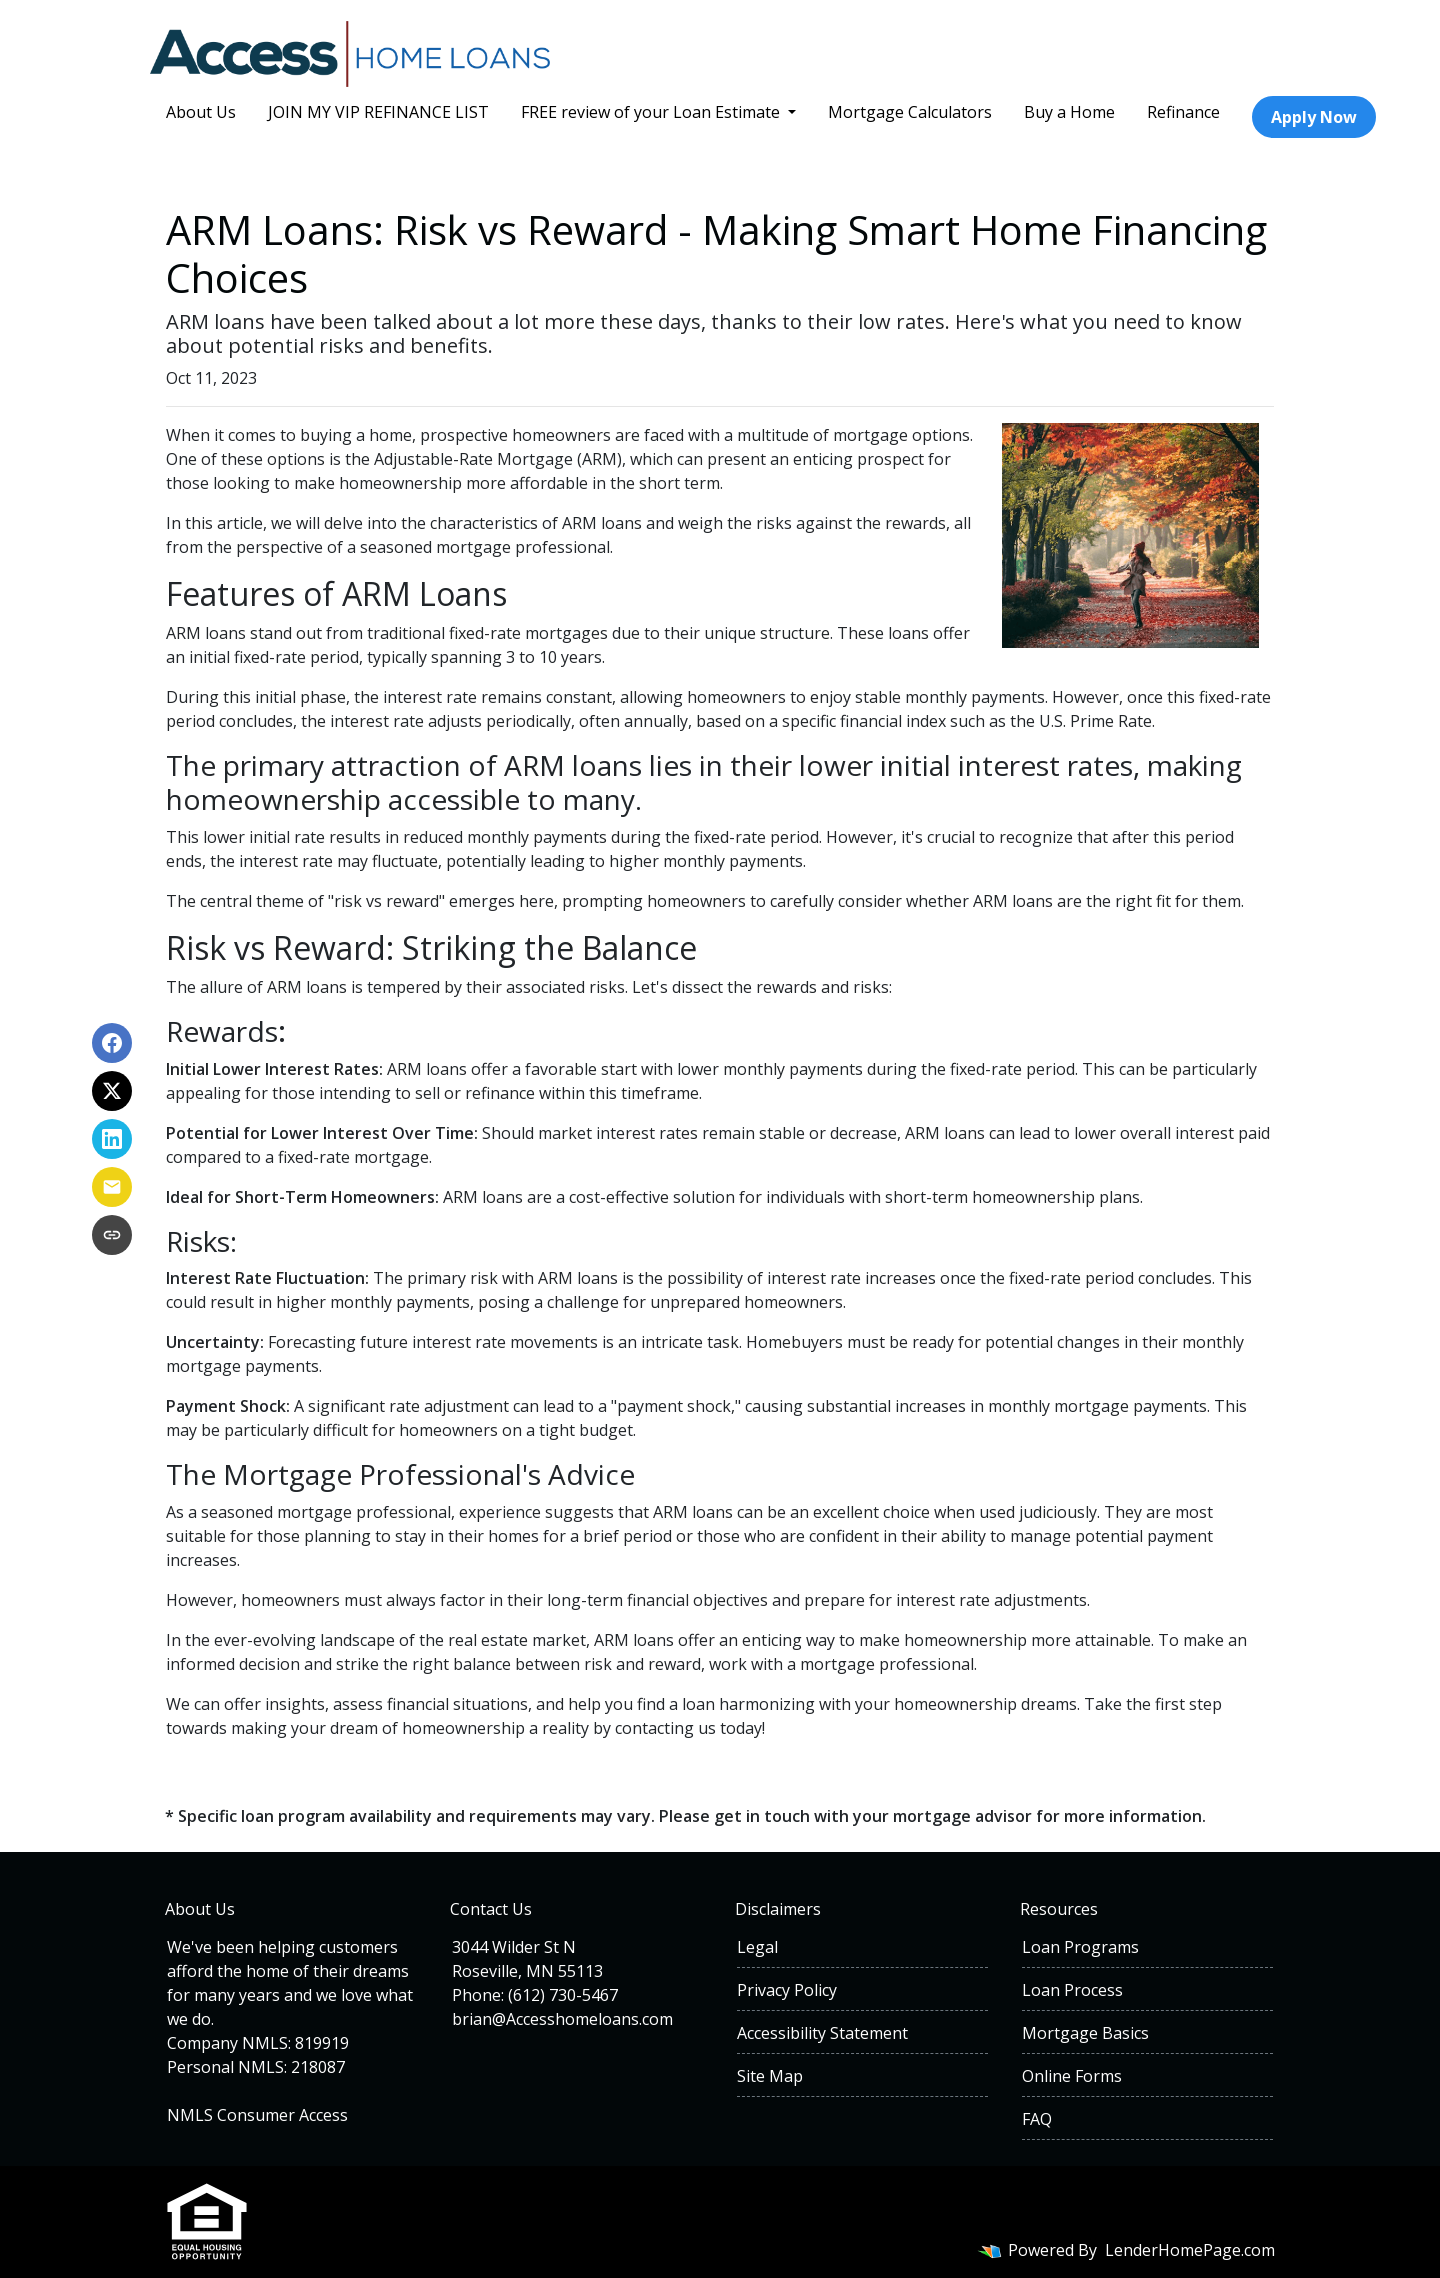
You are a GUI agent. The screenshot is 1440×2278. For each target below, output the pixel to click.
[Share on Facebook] (112, 1043)
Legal (757, 1947)
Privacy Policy (787, 1990)
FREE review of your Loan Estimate (652, 112)
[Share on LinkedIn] (112, 1139)
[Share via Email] (112, 1187)
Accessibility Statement (822, 2033)
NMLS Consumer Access (257, 2115)
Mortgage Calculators (910, 112)
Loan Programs (1080, 1947)
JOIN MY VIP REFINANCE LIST (378, 112)
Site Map (770, 2076)
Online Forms (1072, 2076)
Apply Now (1314, 117)
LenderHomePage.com (1190, 2250)
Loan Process (1072, 1990)
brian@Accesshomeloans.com (562, 2019)
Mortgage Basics (1085, 2033)
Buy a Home (1069, 112)
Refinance (1183, 112)
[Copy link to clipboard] (112, 1235)
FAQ (1037, 2119)
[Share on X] (112, 1091)
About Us (201, 112)
